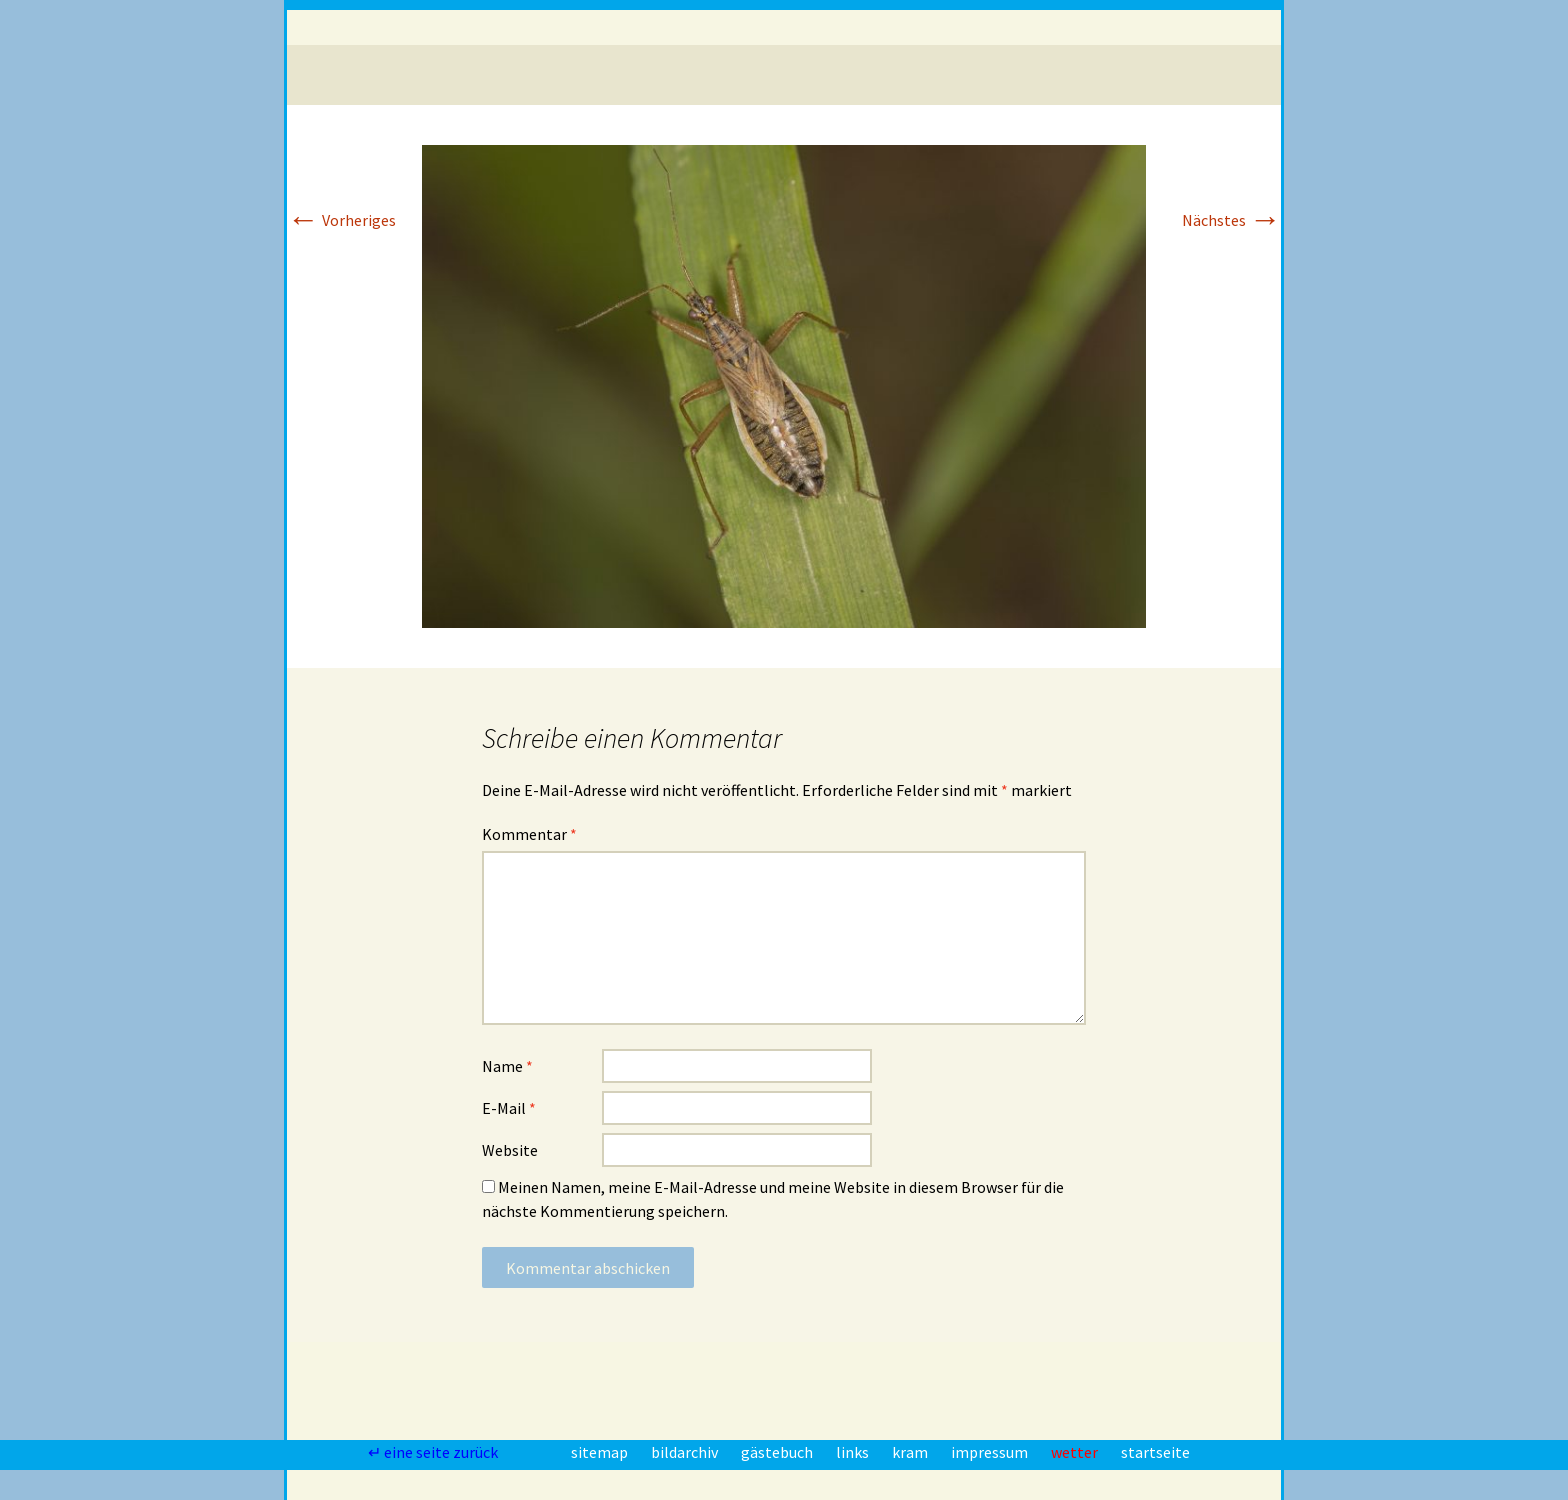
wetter (1076, 1452)
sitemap (601, 1452)
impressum (991, 1452)
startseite (1155, 1452)
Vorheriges (341, 220)
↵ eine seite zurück (434, 1452)
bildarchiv (686, 1452)
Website (510, 1150)
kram (911, 1452)
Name (507, 1066)
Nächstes (1231, 220)
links (854, 1452)
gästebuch (778, 1452)
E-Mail (509, 1108)
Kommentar (529, 834)
